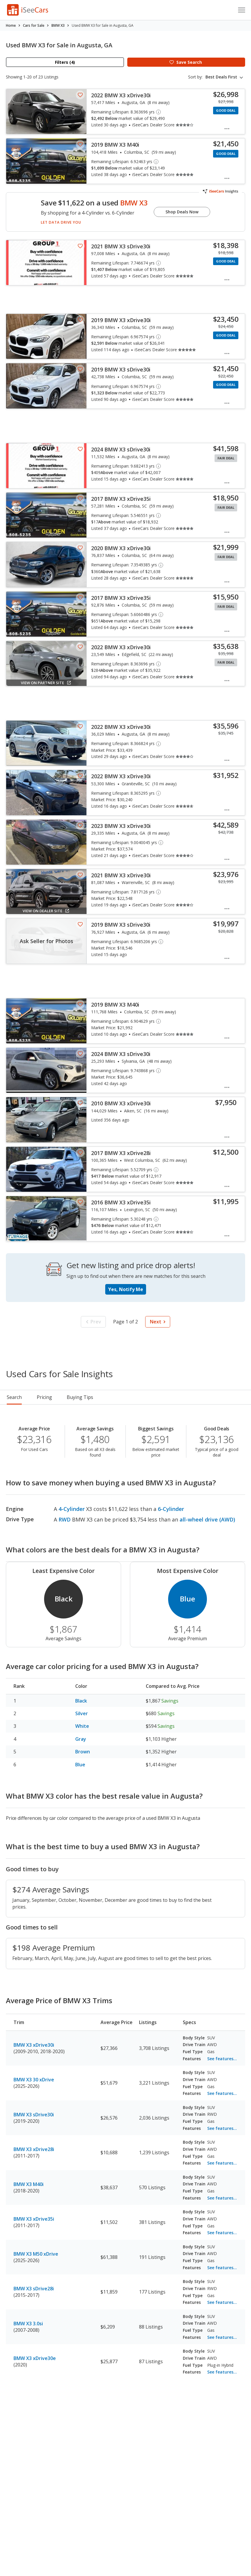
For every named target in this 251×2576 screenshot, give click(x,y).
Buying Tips (115, 1397)
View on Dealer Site (46, 910)
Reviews (152, 1397)
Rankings (77, 1397)
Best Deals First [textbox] (221, 77)
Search (14, 1397)
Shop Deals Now (181, 212)
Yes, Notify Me (125, 1289)
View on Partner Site (46, 682)
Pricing (44, 1397)
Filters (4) (65, 62)
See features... (222, 2058)
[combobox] (225, 77)
